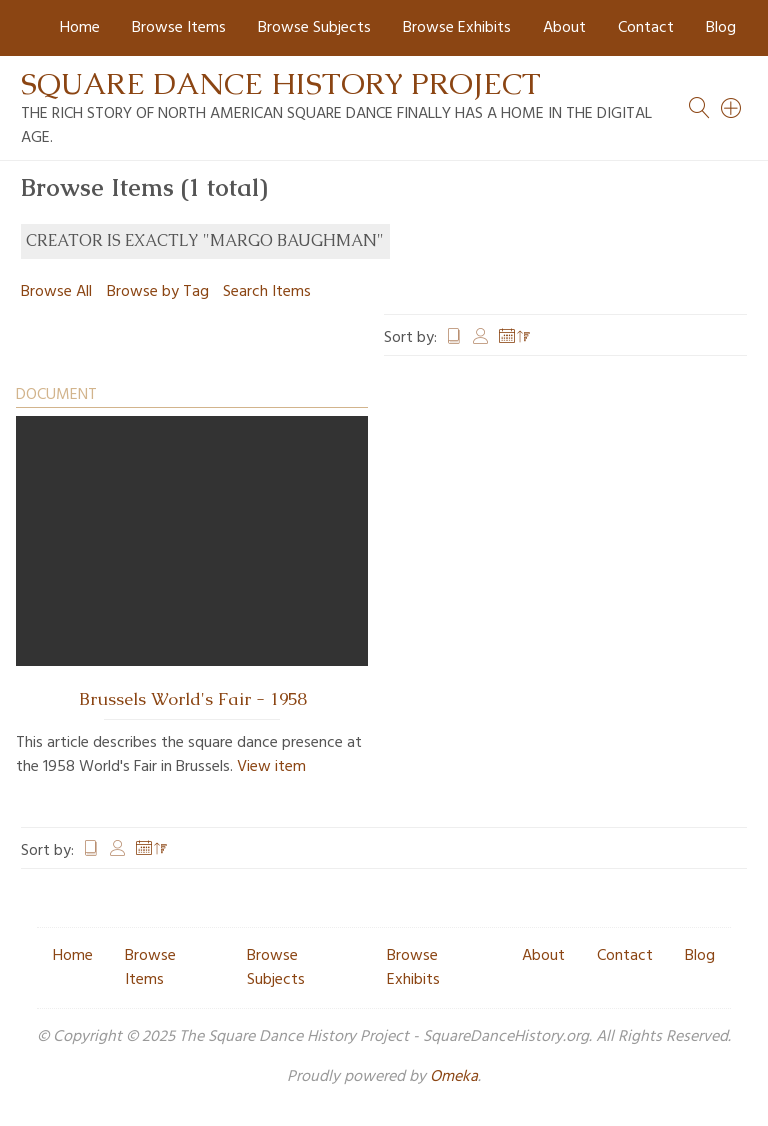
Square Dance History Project (281, 83)
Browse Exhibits (457, 28)
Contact (646, 28)
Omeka (454, 1077)
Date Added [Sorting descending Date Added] (515, 338)
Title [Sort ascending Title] (454, 338)
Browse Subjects (314, 28)
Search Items (267, 292)
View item (271, 767)
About (564, 28)
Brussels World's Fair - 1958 (192, 699)
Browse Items (179, 28)
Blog (721, 28)
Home (80, 28)
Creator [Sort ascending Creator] (481, 338)
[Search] (732, 108)
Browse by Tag (158, 292)
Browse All (56, 292)
